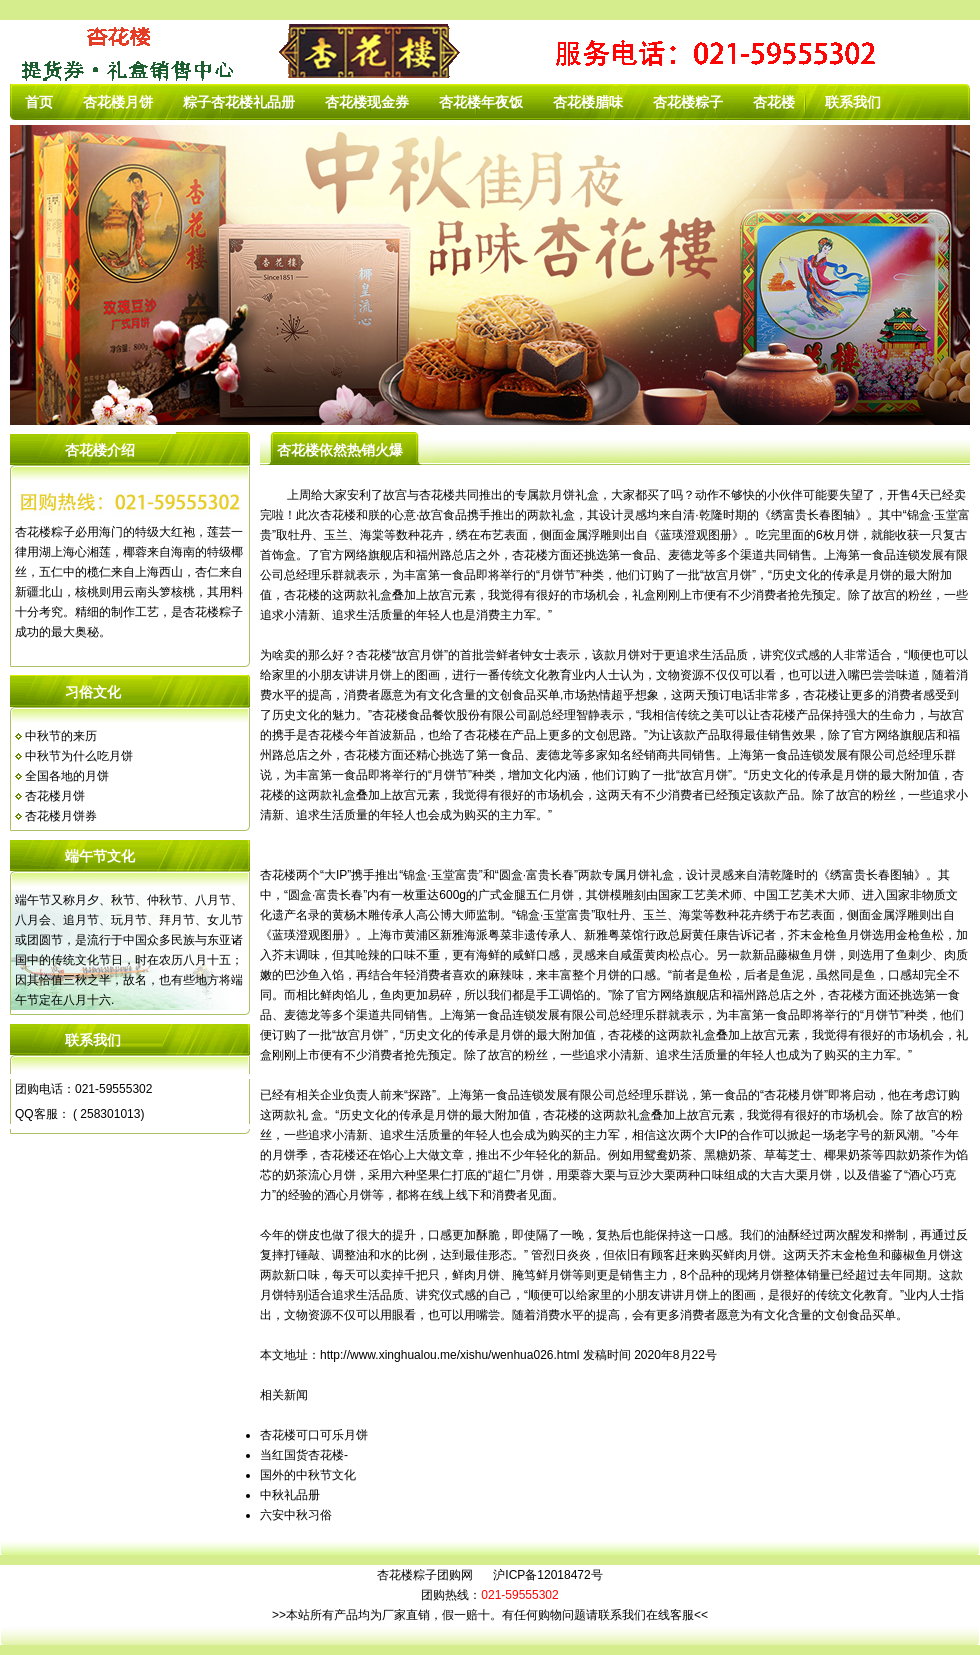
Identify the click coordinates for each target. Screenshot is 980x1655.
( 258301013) (107, 1114)
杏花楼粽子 (688, 102)
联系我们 (853, 102)
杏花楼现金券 (367, 102)
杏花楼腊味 (588, 102)
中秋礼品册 (290, 1495)
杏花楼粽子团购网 (425, 1575)
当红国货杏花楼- (304, 1455)
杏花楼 (774, 102)
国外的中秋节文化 (308, 1475)
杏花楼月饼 (118, 102)
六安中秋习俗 (296, 1515)
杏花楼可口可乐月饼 (314, 1435)
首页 (39, 102)
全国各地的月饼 (67, 776)
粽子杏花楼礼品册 (239, 102)
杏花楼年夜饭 (481, 102)
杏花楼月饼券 (61, 816)
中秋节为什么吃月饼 (79, 756)
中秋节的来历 (61, 736)
